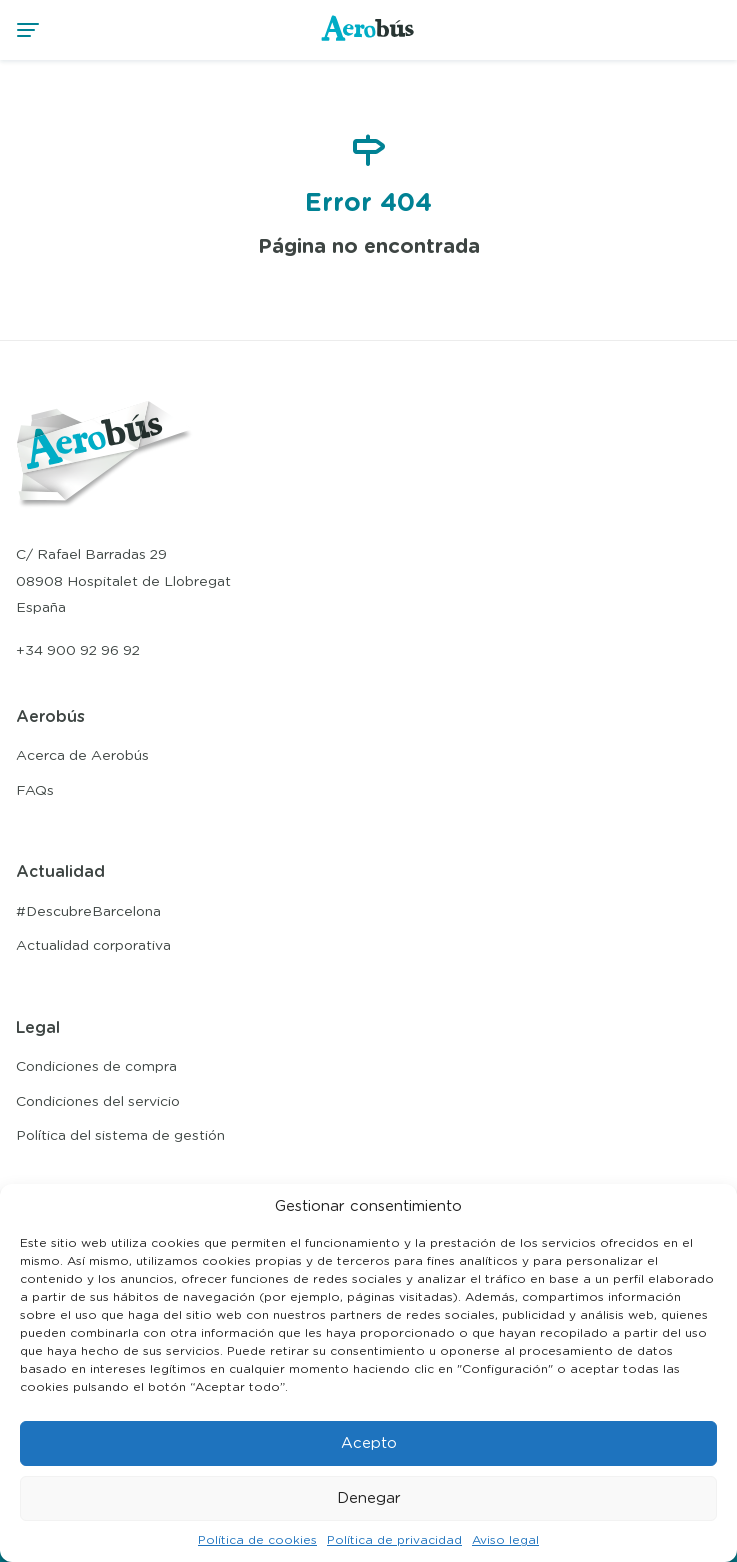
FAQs (35, 791)
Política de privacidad (394, 1540)
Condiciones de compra (96, 1067)
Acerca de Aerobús (82, 756)
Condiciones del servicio (98, 1102)
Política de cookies (257, 1540)
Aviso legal (505, 1540)
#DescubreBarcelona (88, 912)
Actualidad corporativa (93, 946)
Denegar (369, 1498)
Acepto (369, 1443)
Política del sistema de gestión (120, 1136)
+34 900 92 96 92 (78, 651)
